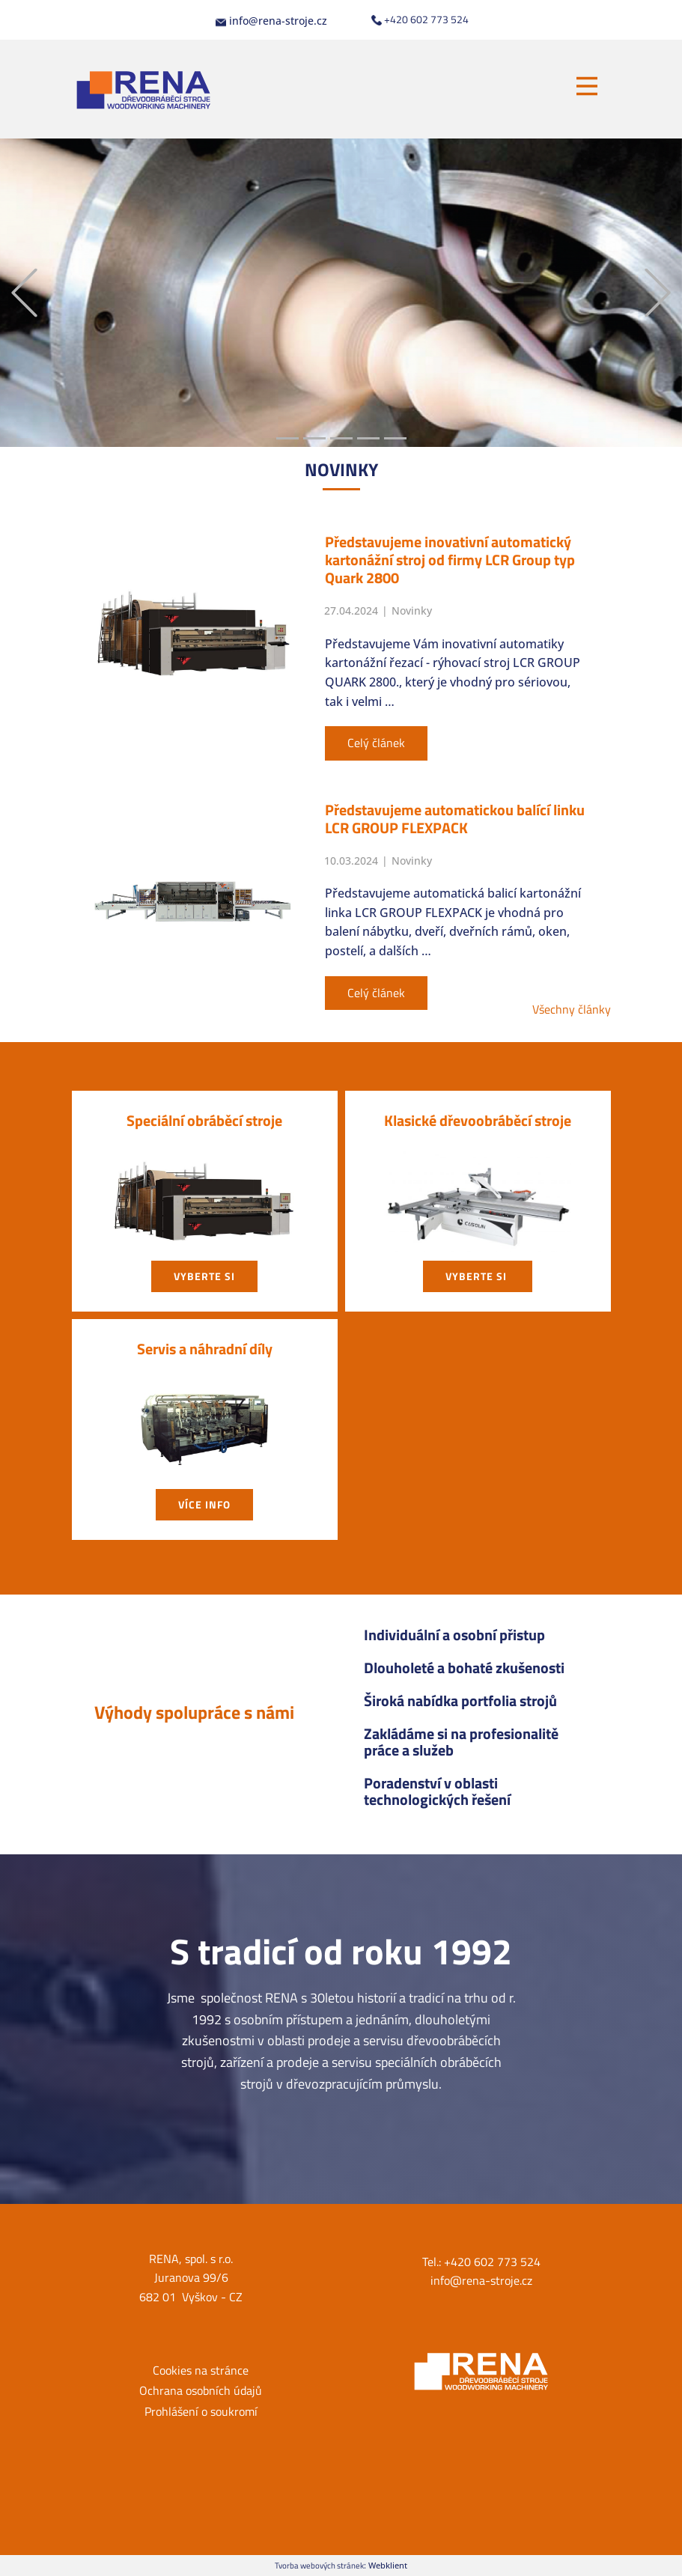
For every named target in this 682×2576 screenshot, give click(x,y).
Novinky (412, 610)
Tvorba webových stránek (319, 2565)
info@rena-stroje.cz (271, 20)
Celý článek (376, 743)
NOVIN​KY (341, 469)
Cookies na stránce (201, 2370)
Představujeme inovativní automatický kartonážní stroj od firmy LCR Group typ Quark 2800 (450, 559)
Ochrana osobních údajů (200, 2390)
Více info (204, 1504)
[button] (24, 293)
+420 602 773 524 (420, 19)
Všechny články (571, 1009)
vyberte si (204, 1276)
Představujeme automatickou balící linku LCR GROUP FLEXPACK (455, 818)
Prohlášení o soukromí (201, 2411)
